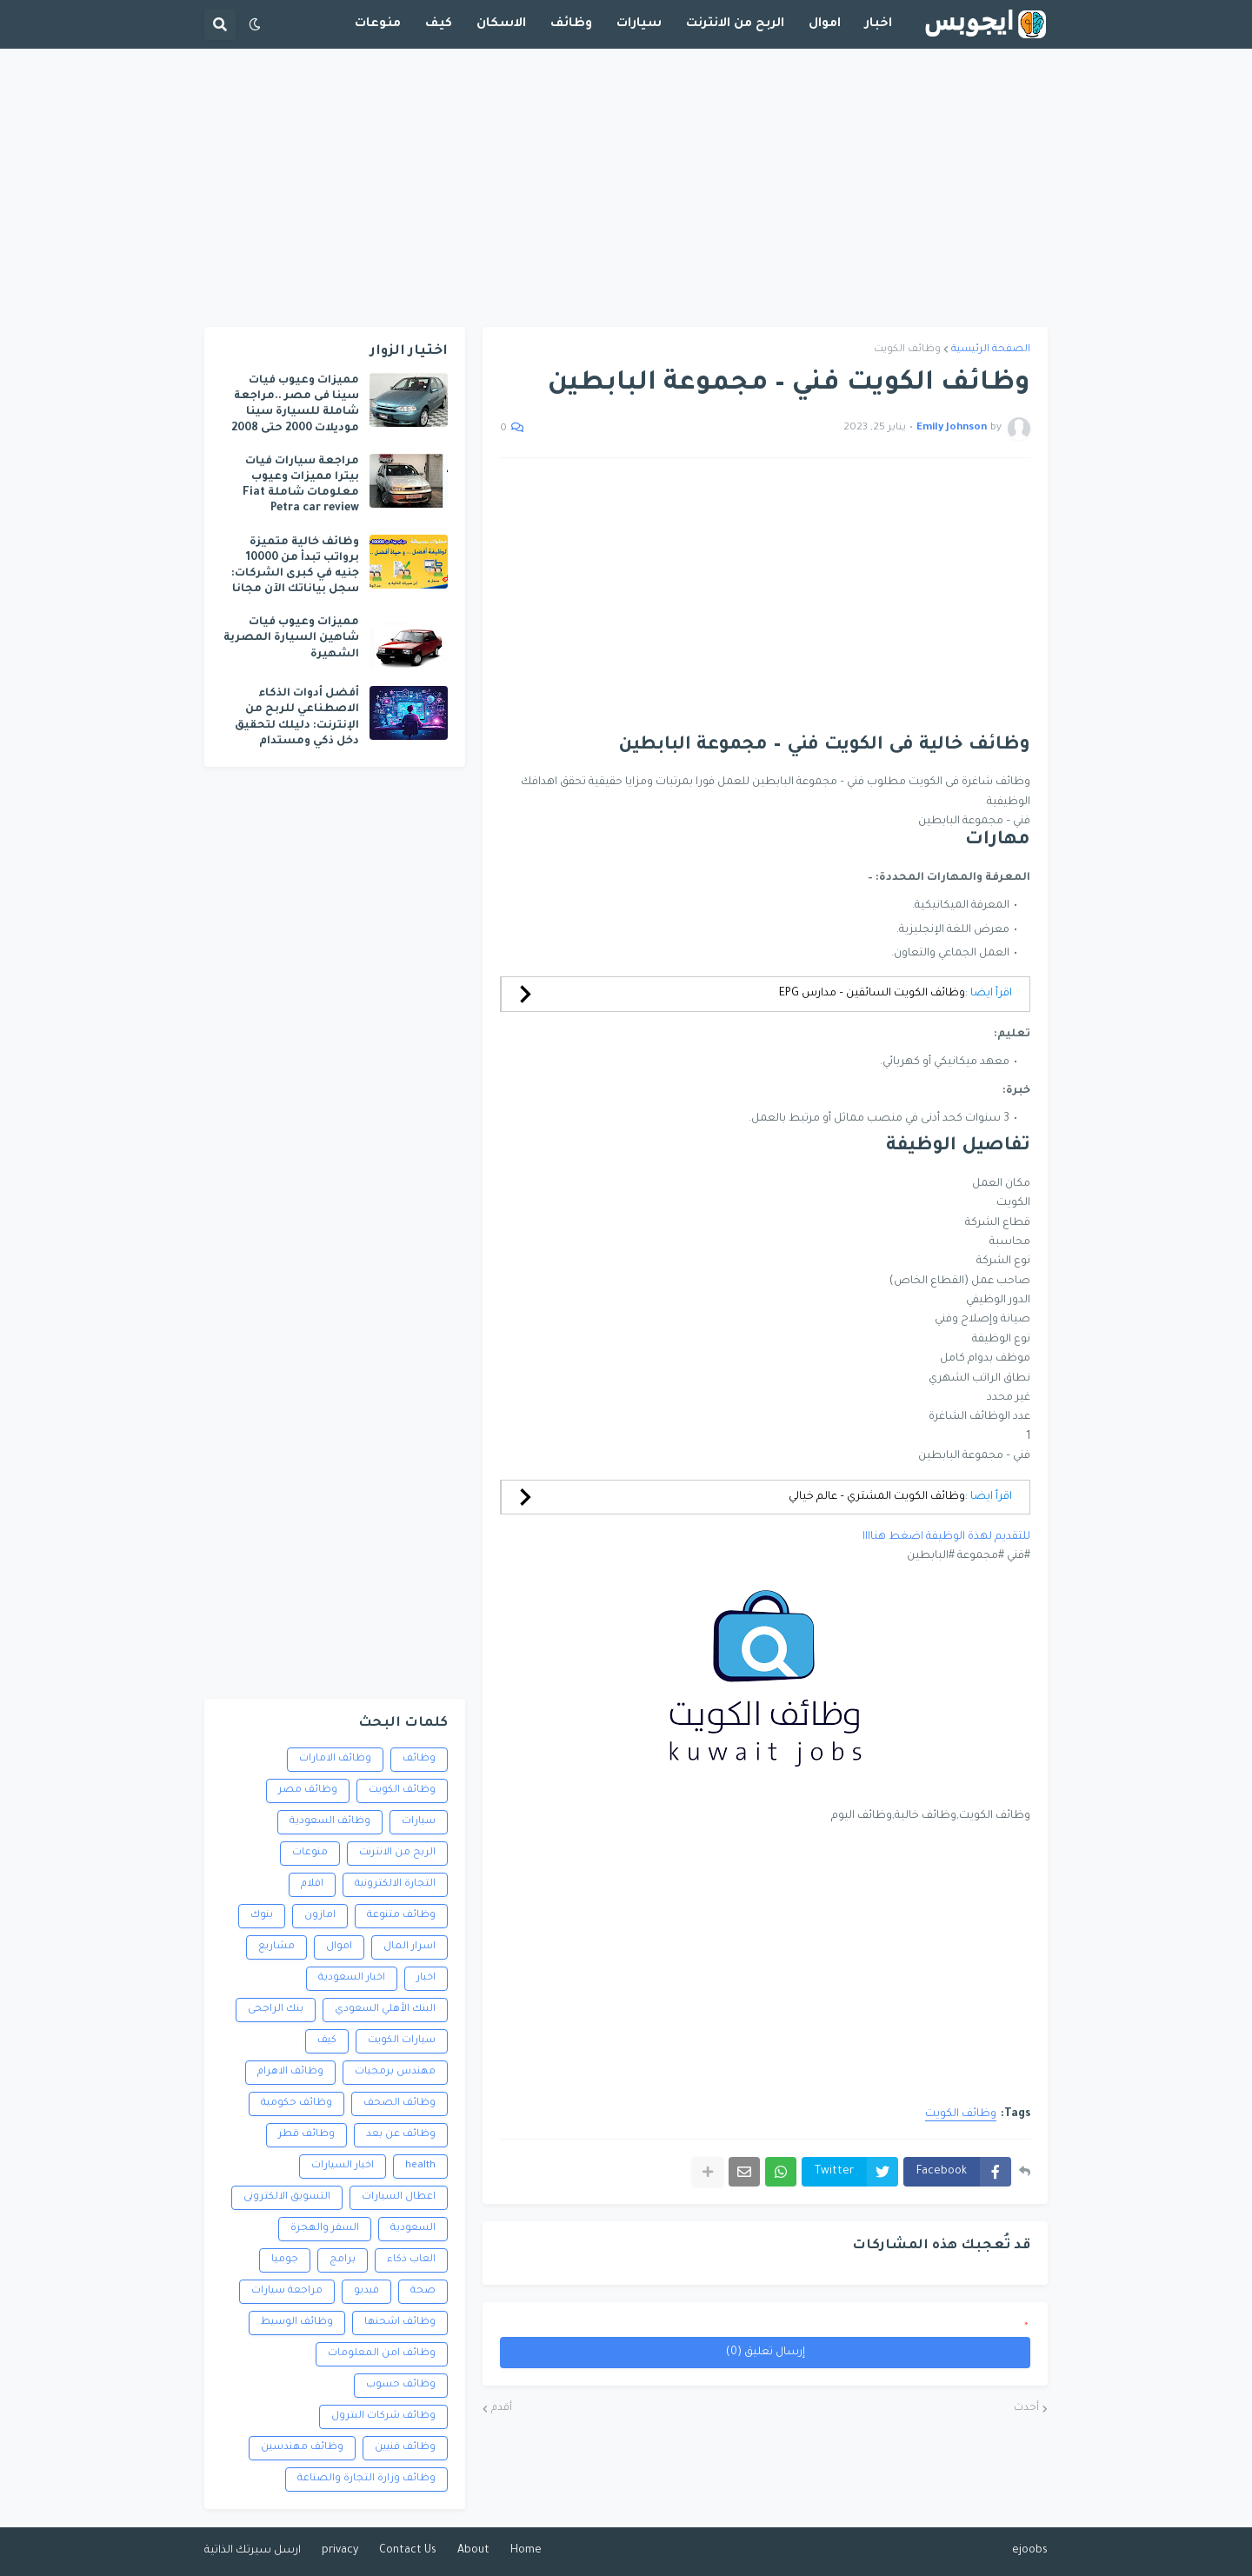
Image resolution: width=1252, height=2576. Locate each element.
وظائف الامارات (335, 1759)
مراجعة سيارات (287, 2291)
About (473, 2551)
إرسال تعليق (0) (765, 2352)
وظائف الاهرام (290, 2072)
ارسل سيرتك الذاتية (252, 2551)
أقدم (501, 2408)
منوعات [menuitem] (378, 24)
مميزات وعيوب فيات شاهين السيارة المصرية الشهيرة (291, 638)
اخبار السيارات (342, 2166)
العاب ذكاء (411, 2260)
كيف (326, 2041)
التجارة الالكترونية (395, 1884)
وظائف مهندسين (302, 2447)
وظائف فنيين (405, 2447)
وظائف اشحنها (400, 2322)
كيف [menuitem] (438, 24)
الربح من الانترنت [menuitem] (735, 24)
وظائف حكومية (296, 2103)
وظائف (419, 1759)
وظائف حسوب (401, 2385)
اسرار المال (409, 1947)
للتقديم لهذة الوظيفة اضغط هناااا (946, 1537)
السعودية (413, 2228)
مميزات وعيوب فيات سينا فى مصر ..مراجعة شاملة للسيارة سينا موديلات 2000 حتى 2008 (295, 405)
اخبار (426, 1978)
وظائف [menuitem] (571, 24)
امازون (320, 1915)
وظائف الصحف (399, 2103)
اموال (339, 1947)
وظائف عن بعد (401, 2134)
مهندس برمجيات (395, 2072)
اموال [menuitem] (825, 24)
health (420, 2166)
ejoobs (1030, 2551)
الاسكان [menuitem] (501, 24)
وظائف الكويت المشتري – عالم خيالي (877, 1497)
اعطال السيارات (399, 2197)
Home (526, 2551)
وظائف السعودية (330, 1821)
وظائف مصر (307, 1790)
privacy (340, 2551)
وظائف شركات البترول (383, 2416)
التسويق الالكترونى (286, 2197)
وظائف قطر (306, 2134)
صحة (423, 2291)
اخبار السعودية (351, 1978)
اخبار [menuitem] (878, 24)
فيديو (366, 2291)
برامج (343, 2260)
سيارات (419, 1821)
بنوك (261, 1915)
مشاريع (276, 1947)
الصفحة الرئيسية (990, 350)
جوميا (284, 2260)
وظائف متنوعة (401, 1915)
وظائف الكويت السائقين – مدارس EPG (872, 994)
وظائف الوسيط (297, 2322)
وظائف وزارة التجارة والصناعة (366, 2479)
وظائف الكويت (907, 350)
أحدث (1026, 2408)
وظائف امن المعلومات (382, 2354)
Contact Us (407, 2551)
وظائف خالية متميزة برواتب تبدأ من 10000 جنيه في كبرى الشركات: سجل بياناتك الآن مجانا (295, 566)
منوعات (310, 1853)
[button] (255, 24)
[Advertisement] (626, 188)
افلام (312, 1884)
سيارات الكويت (402, 2041)
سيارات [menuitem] (639, 24)
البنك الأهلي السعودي (385, 2009)
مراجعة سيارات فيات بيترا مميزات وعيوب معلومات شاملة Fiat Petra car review (301, 486)
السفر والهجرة (324, 2228)
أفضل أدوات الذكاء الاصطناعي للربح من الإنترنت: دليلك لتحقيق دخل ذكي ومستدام (297, 718)
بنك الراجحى (275, 2009)
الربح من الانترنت (397, 1853)
